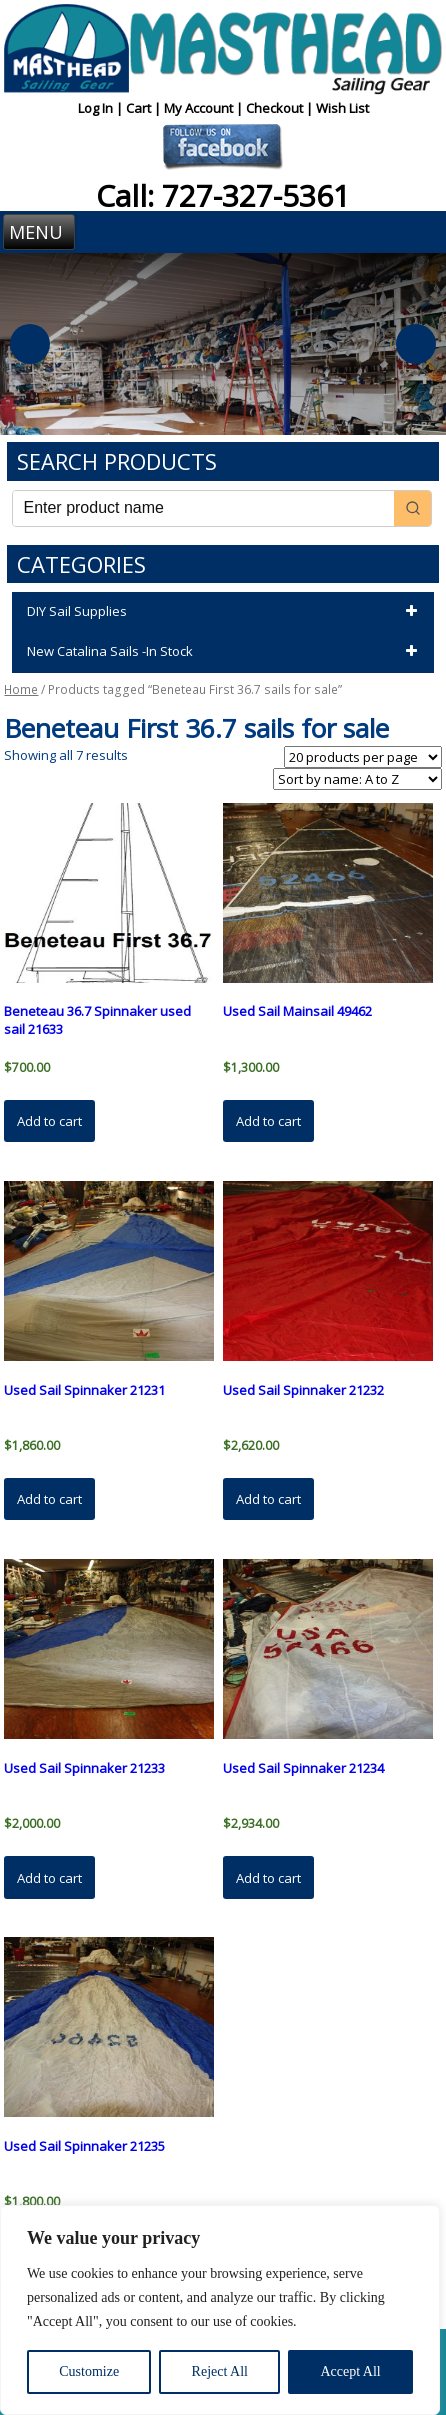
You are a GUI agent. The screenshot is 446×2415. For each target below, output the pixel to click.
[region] (220, 2310)
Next (416, 344)
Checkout (276, 108)
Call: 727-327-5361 (223, 195)
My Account (200, 108)
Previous (30, 344)
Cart (140, 108)
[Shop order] (357, 779)
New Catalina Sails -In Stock (225, 652)
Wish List (342, 108)
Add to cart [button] (49, 1121)
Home (21, 689)
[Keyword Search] (203, 508)
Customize (89, 2371)
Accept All (350, 2371)
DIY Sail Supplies (225, 612)
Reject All (220, 2371)
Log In (97, 108)
